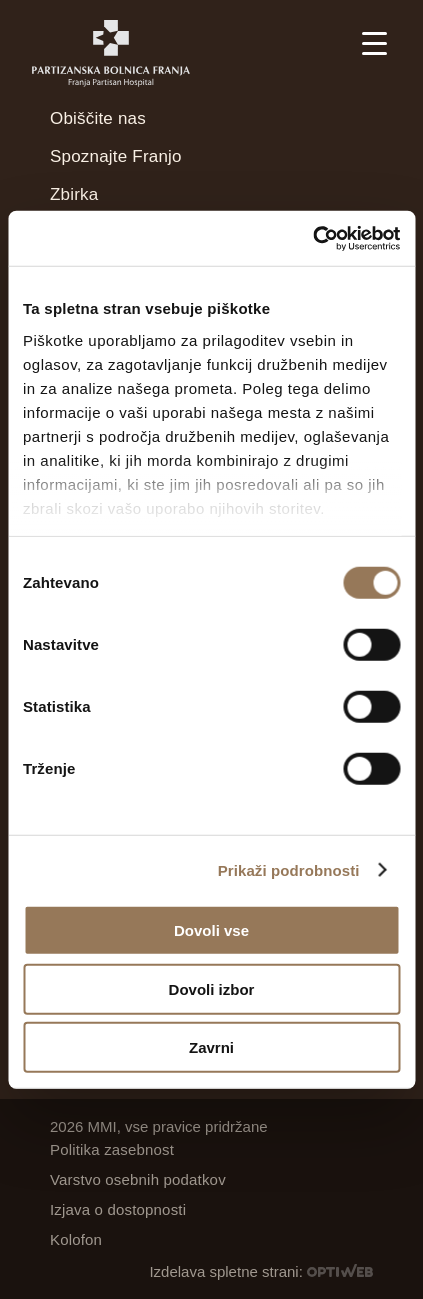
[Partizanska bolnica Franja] (122, 53)
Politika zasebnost (112, 1149)
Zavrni (211, 1047)
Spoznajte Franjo (116, 156)
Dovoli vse (211, 930)
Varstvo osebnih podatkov (138, 1179)
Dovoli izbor (212, 988)
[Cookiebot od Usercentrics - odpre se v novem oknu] (312, 238)
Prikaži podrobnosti (289, 869)
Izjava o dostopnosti (118, 1209)
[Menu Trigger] (374, 42)
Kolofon (76, 1239)
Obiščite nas (98, 118)
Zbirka (74, 194)
